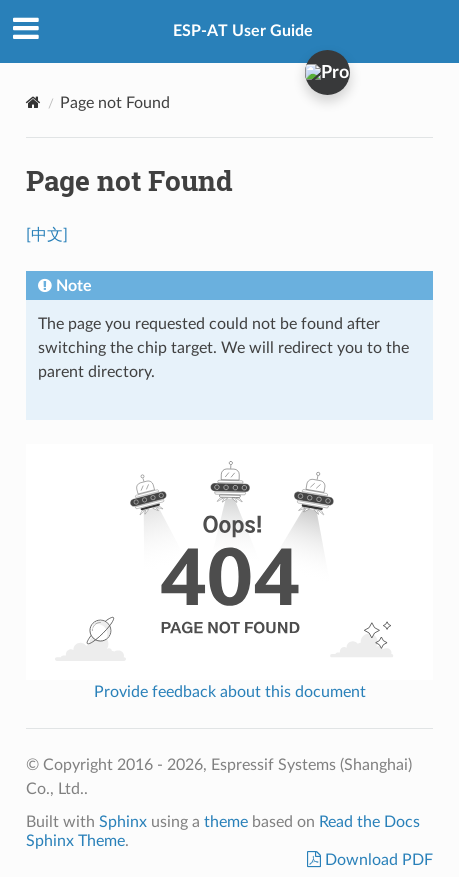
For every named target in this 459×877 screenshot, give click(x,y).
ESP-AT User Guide (243, 31)
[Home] (33, 102)
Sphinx (123, 822)
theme (226, 822)
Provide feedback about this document (230, 692)
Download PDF (377, 860)
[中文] (47, 235)
